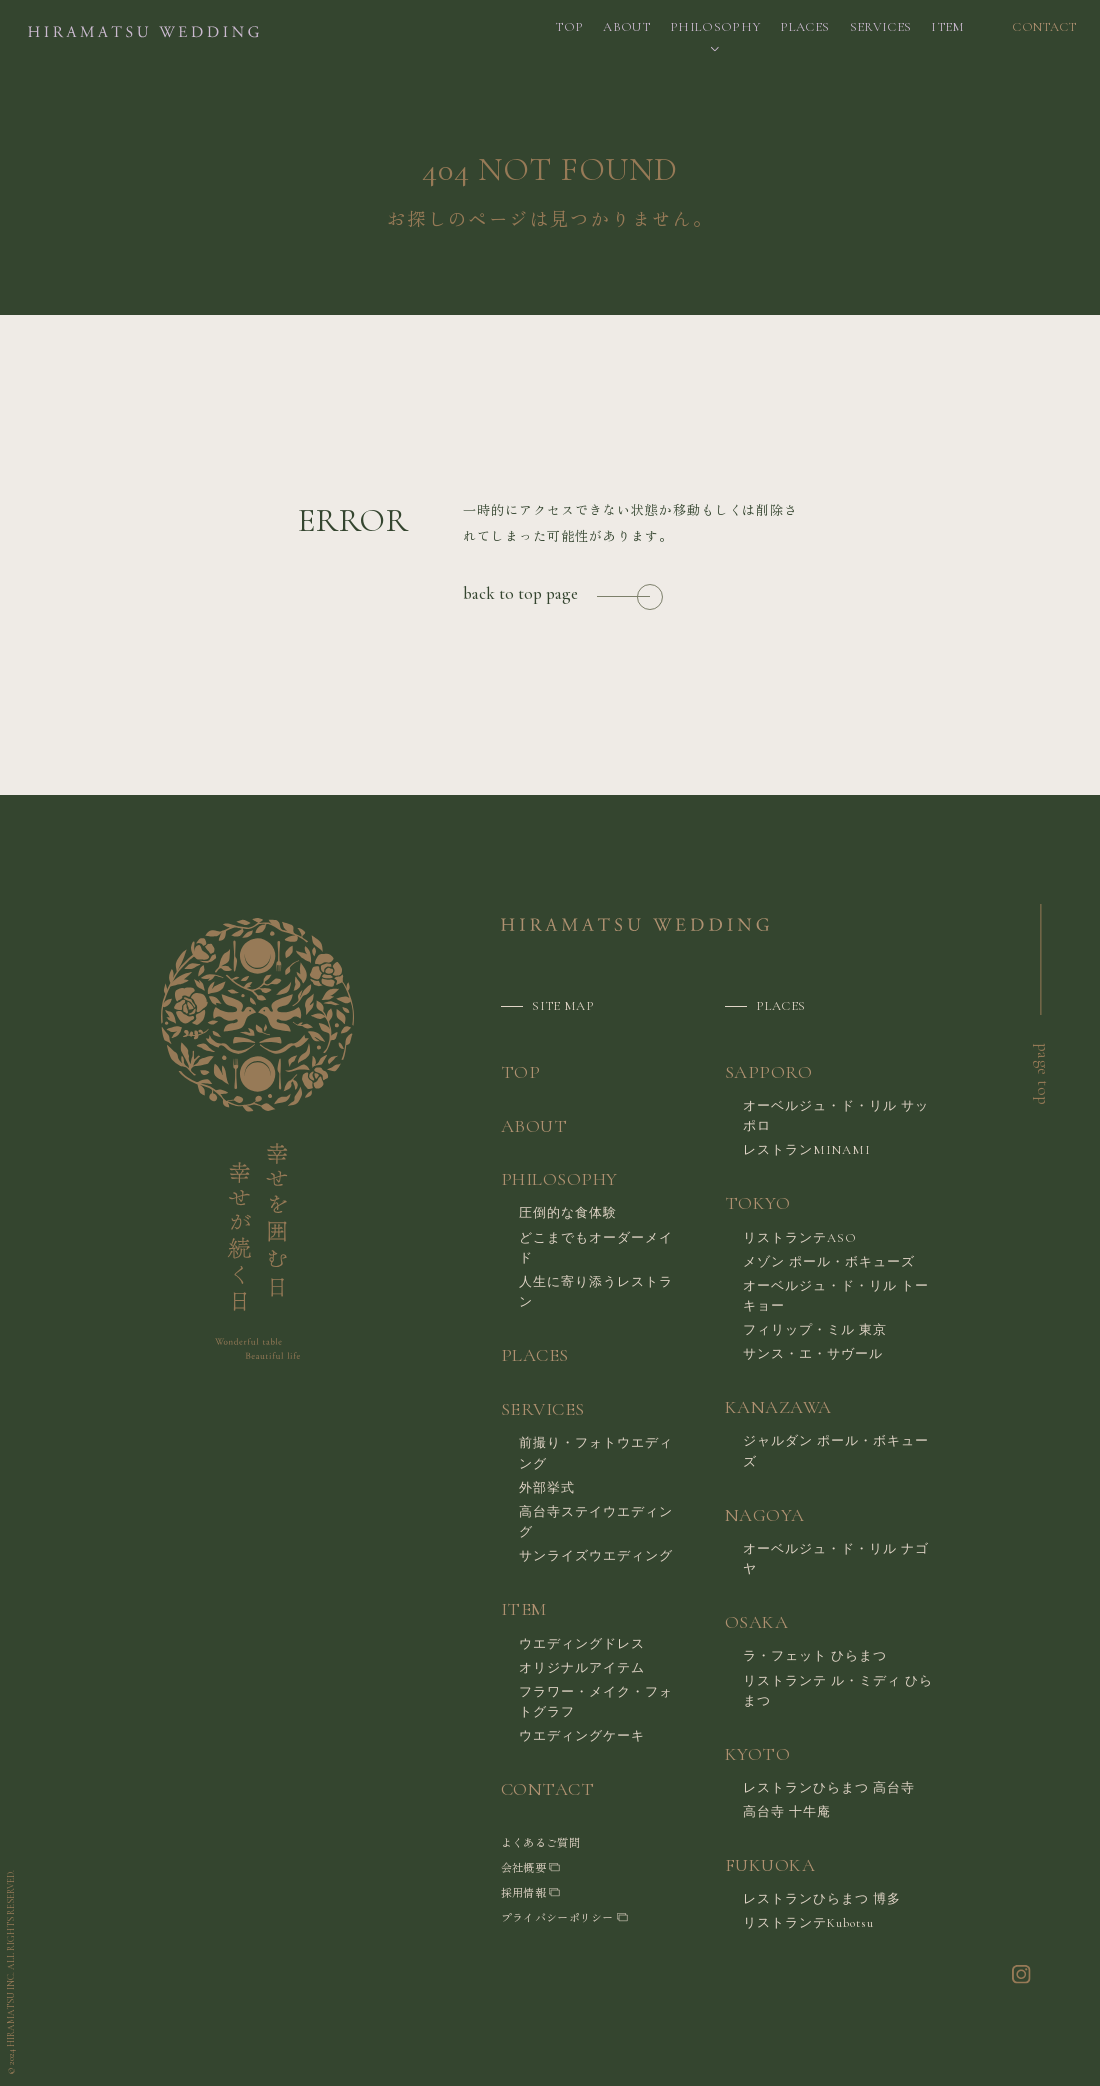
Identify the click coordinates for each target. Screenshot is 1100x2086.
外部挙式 (547, 1488)
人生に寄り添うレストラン (596, 1292)
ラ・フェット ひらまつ (815, 1656)
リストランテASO (800, 1238)
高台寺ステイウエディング (596, 1522)
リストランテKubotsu (808, 1923)
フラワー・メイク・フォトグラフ (596, 1702)
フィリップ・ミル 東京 (815, 1330)
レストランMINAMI (807, 1150)
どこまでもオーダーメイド (596, 1248)
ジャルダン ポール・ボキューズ (836, 1451)
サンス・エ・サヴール (813, 1354)
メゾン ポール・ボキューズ (829, 1262)
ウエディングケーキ (582, 1736)
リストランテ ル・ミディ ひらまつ (838, 1691)
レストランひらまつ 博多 (822, 1899)
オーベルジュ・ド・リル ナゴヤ (836, 1559)
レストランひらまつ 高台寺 (829, 1788)
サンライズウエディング (596, 1556)
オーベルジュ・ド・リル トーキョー (836, 1296)
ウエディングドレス (582, 1644)
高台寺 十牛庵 (787, 1812)
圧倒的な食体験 (568, 1213)
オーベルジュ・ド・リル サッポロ (836, 1116)
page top (1043, 1074)
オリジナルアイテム (582, 1668)
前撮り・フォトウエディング (596, 1453)
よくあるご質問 (540, 1842)
